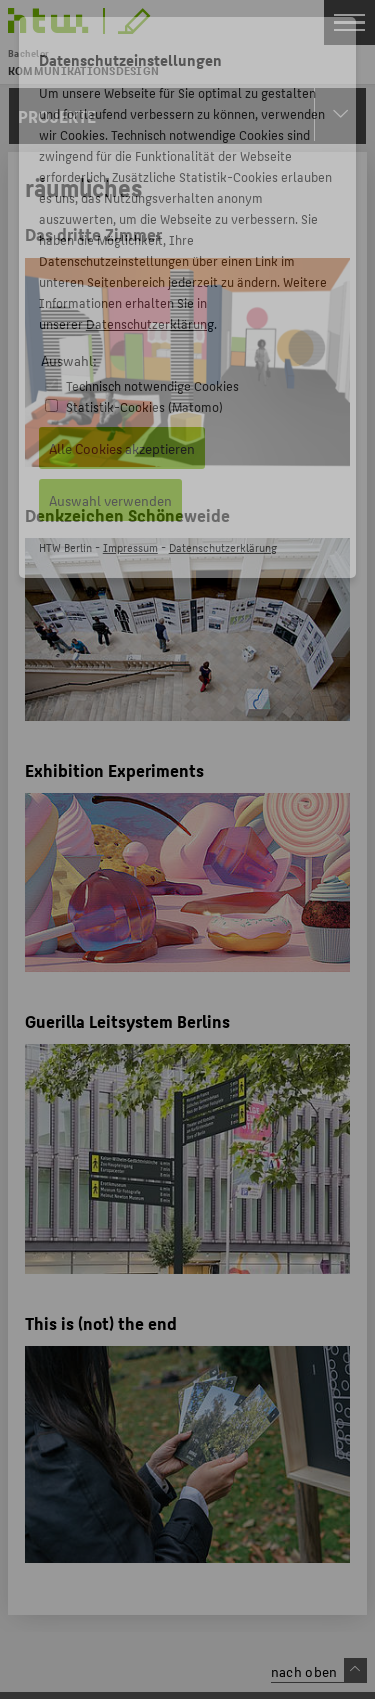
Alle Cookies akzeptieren (122, 448)
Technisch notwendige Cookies (152, 385)
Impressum (130, 547)
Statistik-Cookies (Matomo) (144, 406)
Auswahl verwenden (110, 500)
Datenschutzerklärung (150, 323)
